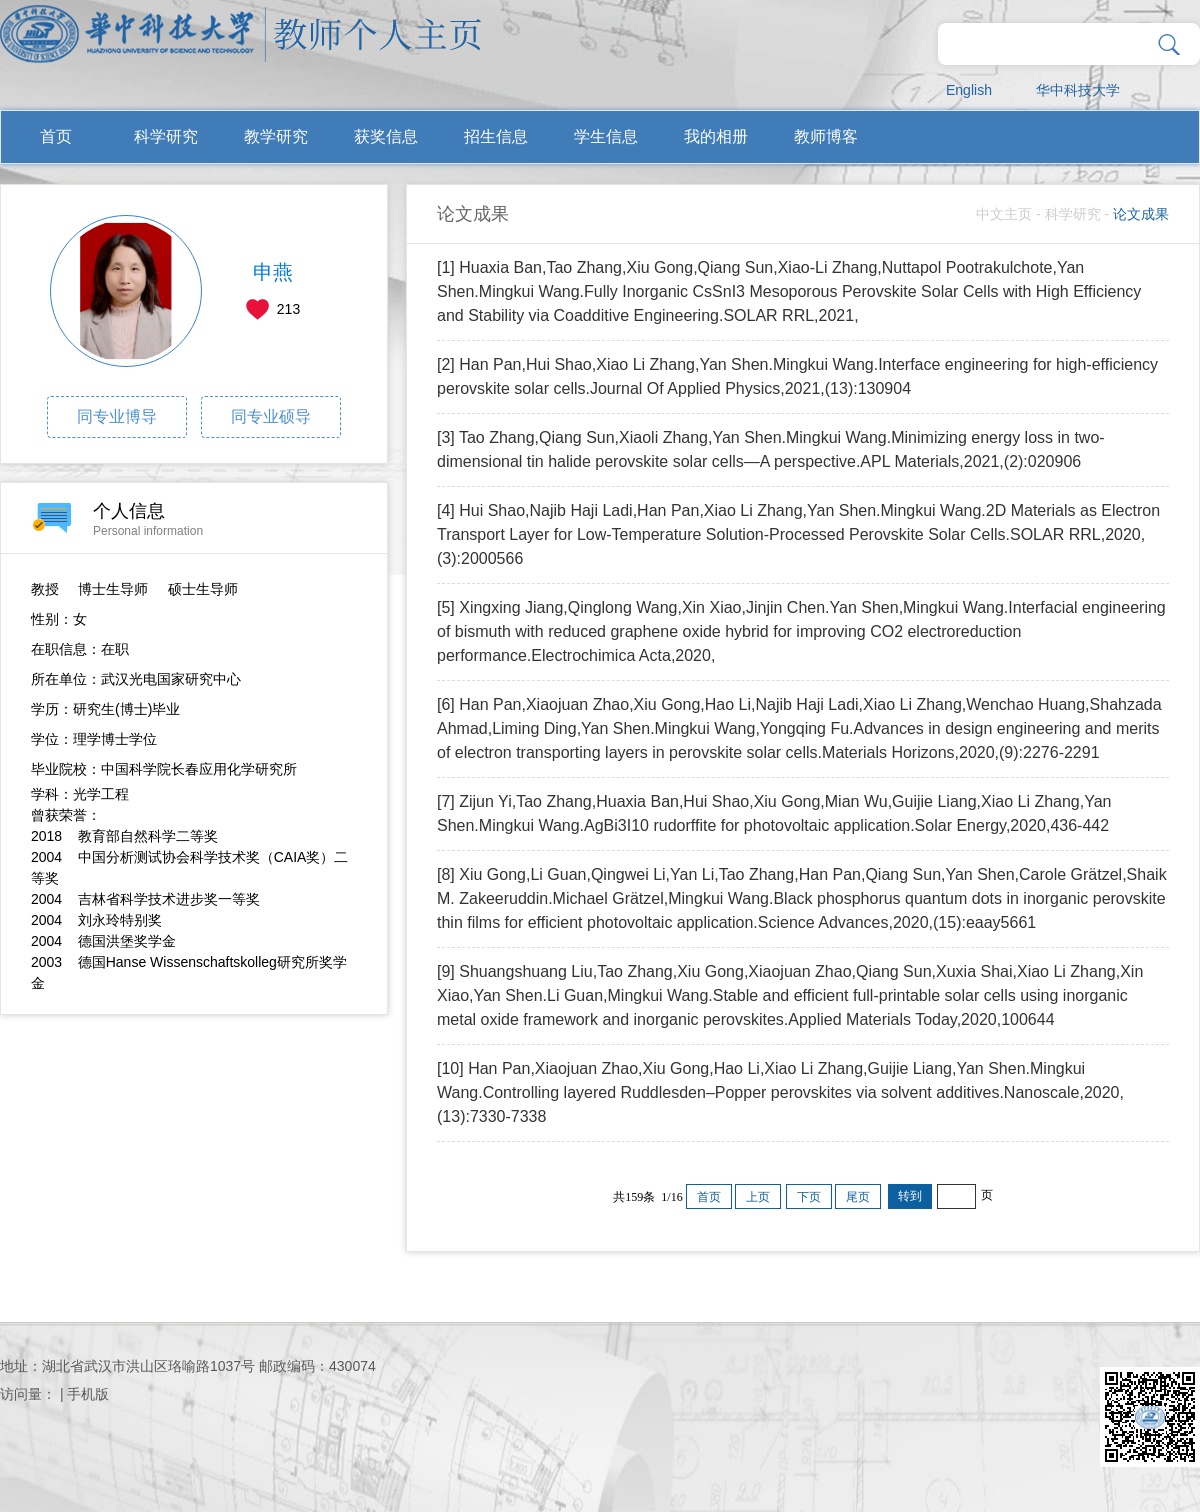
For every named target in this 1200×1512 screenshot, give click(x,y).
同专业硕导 (271, 416)
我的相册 (716, 136)
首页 (56, 136)
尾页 (858, 1197)
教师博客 (826, 136)
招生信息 (496, 136)
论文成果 (1141, 214)
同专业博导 (117, 416)
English (969, 90)
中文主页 (1004, 214)
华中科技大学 (1078, 90)
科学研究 (166, 136)
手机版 (88, 1394)
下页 (809, 1197)
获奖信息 (386, 136)
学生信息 (606, 136)
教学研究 (276, 136)
